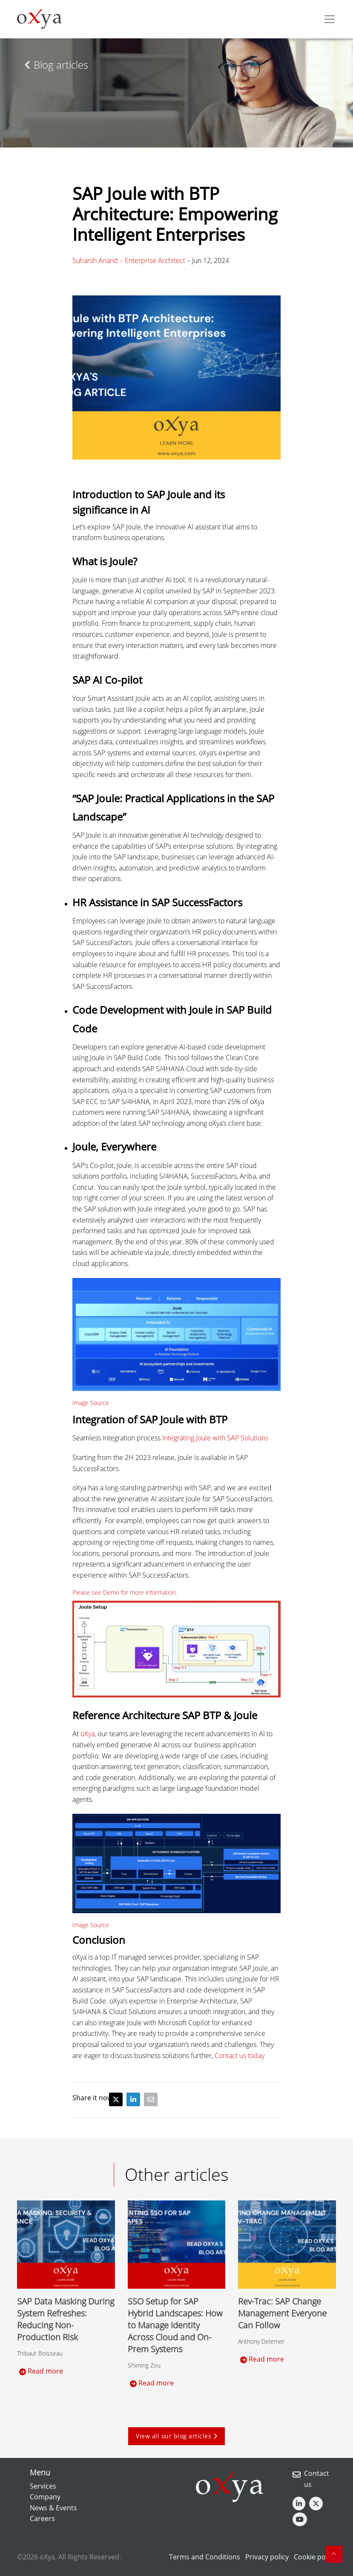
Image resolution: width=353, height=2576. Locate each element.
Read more (41, 2371)
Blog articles (56, 65)
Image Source (90, 1403)
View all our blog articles (176, 2436)
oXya (87, 1733)
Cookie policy (315, 2557)
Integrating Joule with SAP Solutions (215, 1438)
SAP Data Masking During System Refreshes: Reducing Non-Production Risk (65, 2319)
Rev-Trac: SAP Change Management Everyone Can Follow (282, 2313)
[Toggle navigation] (329, 19)
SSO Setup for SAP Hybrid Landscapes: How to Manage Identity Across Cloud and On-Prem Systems (175, 2325)
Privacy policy (267, 2557)
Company (45, 2496)
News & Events (53, 2507)
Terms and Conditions (204, 2557)
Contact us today (239, 2055)
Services (43, 2486)
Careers (42, 2518)
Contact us (316, 2479)
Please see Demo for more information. (124, 1592)
